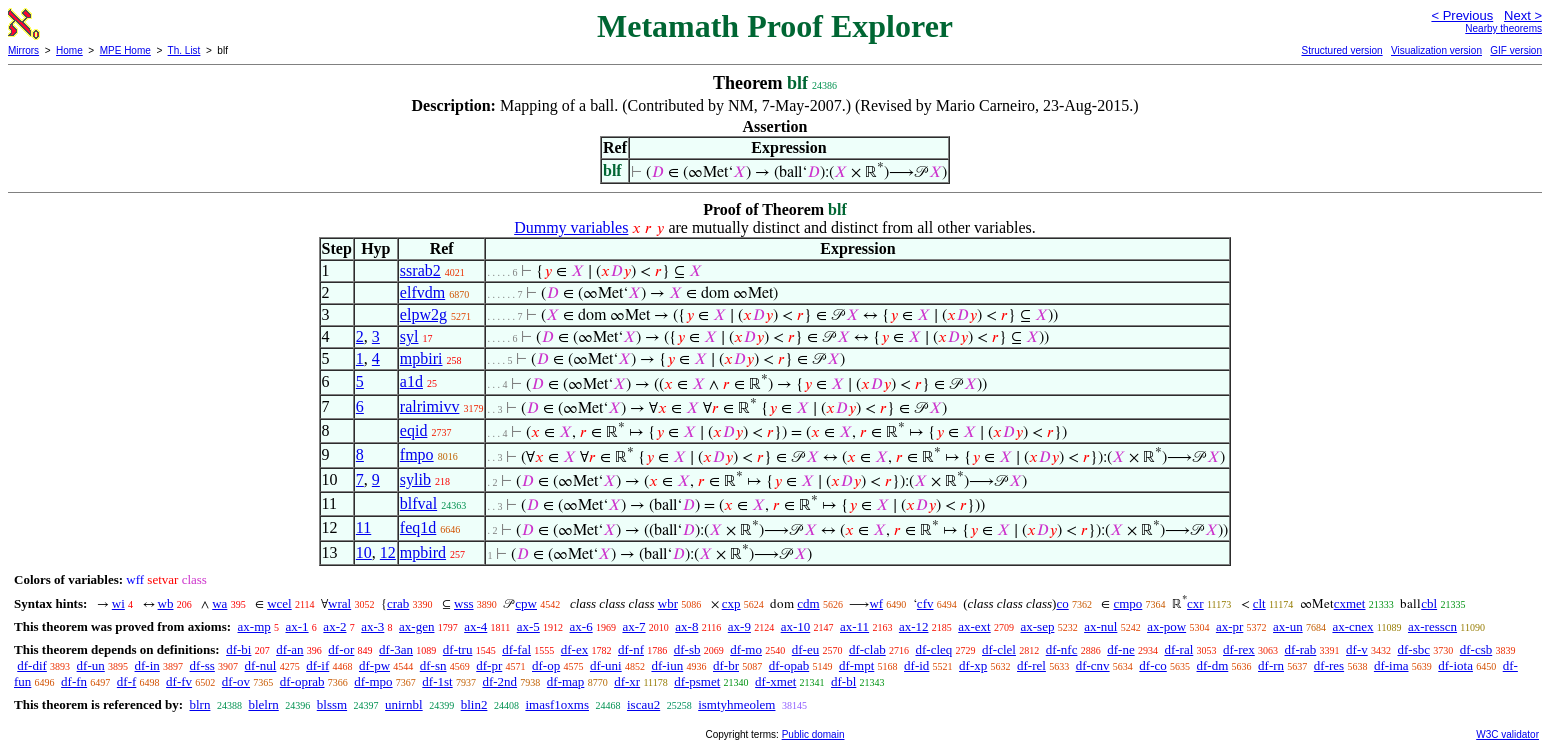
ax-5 (528, 626)
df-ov (236, 681)
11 (363, 527)
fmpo (417, 454)
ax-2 (334, 626)
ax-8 (686, 626)
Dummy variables (571, 227)
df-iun (667, 665)
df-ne (1120, 649)
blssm (332, 704)
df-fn (74, 681)
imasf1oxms (557, 704)
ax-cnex (1352, 626)
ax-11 (854, 626)
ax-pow (1166, 626)
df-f (127, 681)
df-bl (843, 681)
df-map (566, 681)
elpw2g (423, 314)
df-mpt (856, 665)
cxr (1195, 603)
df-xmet (775, 681)
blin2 (474, 704)
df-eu (805, 649)
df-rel (1031, 665)
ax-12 (914, 626)
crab (398, 603)
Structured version (1341, 50)
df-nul (261, 665)
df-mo (746, 649)
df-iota (1455, 665)
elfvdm (422, 292)
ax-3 (372, 626)
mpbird (423, 552)
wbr (668, 603)
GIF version (1516, 50)
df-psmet (697, 681)
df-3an (396, 649)
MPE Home (125, 50)
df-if (317, 665)
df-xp (973, 665)
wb (166, 603)
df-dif (32, 665)
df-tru (458, 649)
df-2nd (499, 681)
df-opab (789, 665)
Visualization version (1436, 50)
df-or (341, 649)
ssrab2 (420, 270)
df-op (546, 665)
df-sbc (1413, 649)
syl (409, 336)
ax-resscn (1432, 626)
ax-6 (581, 626)
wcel (279, 603)
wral (339, 603)
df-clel (999, 649)
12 (388, 552)
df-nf (631, 649)
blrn (199, 704)
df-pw (374, 665)
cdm (808, 603)
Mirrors (23, 50)
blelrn (263, 704)
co (1062, 603)
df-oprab (302, 681)
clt (1259, 603)
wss (464, 603)
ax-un (1288, 626)
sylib (415, 479)
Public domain (813, 734)
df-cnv (1093, 665)
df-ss (202, 665)
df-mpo (373, 681)
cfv (925, 603)
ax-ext (974, 626)
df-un (91, 665)
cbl (1429, 603)
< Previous (1462, 15)
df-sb (687, 649)
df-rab (1301, 649)
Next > (1523, 15)
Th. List (184, 50)
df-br (726, 665)
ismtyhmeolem (736, 704)
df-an (289, 649)
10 (364, 552)
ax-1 (297, 626)
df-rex (1239, 649)
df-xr (627, 681)
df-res (1329, 665)
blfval (418, 503)
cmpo (1127, 603)
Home (69, 50)
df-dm (1213, 665)
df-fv (179, 681)
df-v (1357, 649)
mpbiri (421, 358)
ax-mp (254, 626)
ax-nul (1100, 626)
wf (876, 603)
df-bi (238, 649)
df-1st (437, 681)
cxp (731, 603)
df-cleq (933, 649)
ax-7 (633, 626)
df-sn (433, 665)
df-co (1152, 665)
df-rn (1271, 665)
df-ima (1391, 665)
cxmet (1350, 603)
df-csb (1476, 649)
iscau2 (643, 704)
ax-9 (739, 626)
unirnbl (404, 704)
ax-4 (475, 626)
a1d (411, 381)
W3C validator (1507, 734)
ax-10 (796, 626)
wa (219, 603)
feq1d (418, 527)
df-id (916, 665)
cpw (526, 603)
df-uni (606, 665)
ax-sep (1037, 626)
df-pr (489, 665)
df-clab (867, 649)
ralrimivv (430, 406)
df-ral (1178, 649)
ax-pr (1229, 626)
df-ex (574, 649)
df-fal (516, 649)
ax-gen (416, 626)
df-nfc (1062, 649)
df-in (147, 665)
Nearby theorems (1503, 28)
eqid (414, 430)
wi (118, 603)
